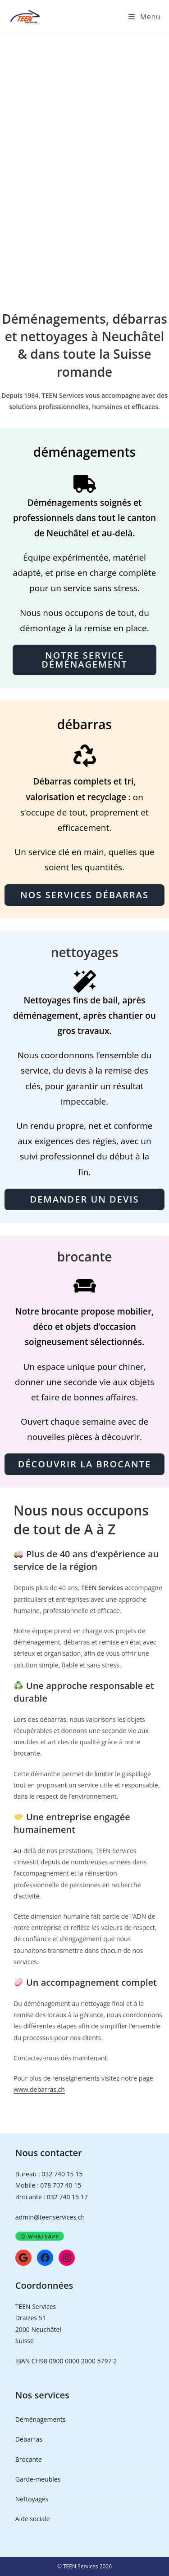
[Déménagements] (84, 483)
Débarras (28, 2439)
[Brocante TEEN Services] (84, 1289)
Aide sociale (32, 2518)
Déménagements (40, 2419)
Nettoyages (32, 2499)
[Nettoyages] (84, 981)
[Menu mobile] (144, 17)
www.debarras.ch (39, 2089)
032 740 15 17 (67, 2197)
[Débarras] (84, 759)
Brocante (28, 2459)
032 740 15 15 (61, 2174)
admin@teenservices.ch (50, 2217)
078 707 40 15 (60, 2185)
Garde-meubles (38, 2479)
